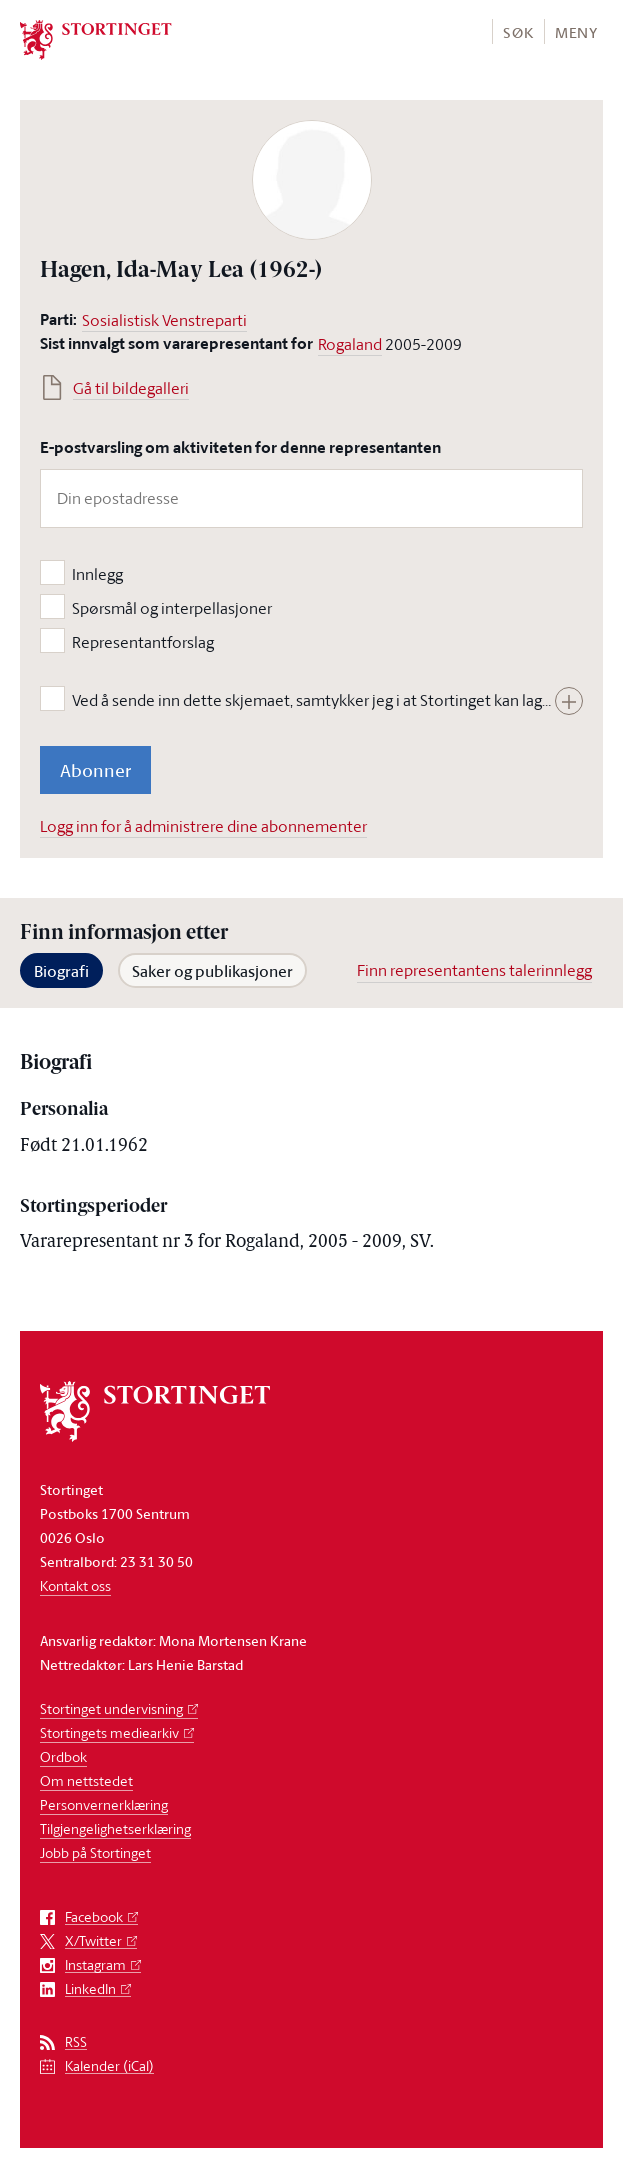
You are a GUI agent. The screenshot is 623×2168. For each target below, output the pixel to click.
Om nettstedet (86, 1780)
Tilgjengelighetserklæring (115, 1828)
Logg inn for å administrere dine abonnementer (203, 826)
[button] (517, 31)
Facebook (94, 1917)
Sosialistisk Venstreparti (164, 320)
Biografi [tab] (61, 971)
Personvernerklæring (104, 1804)
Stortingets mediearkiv (109, 1732)
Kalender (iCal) (109, 2066)
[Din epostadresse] (311, 498)
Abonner (95, 770)
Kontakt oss (75, 1585)
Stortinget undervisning (111, 1708)
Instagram (95, 1965)
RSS (76, 2042)
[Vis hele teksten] (569, 701)
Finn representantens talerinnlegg (474, 970)
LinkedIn (90, 1989)
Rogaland (350, 344)
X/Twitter (93, 1941)
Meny (576, 32)
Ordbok (63, 1756)
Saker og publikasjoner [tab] (212, 971)
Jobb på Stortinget (95, 1852)
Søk (518, 32)
